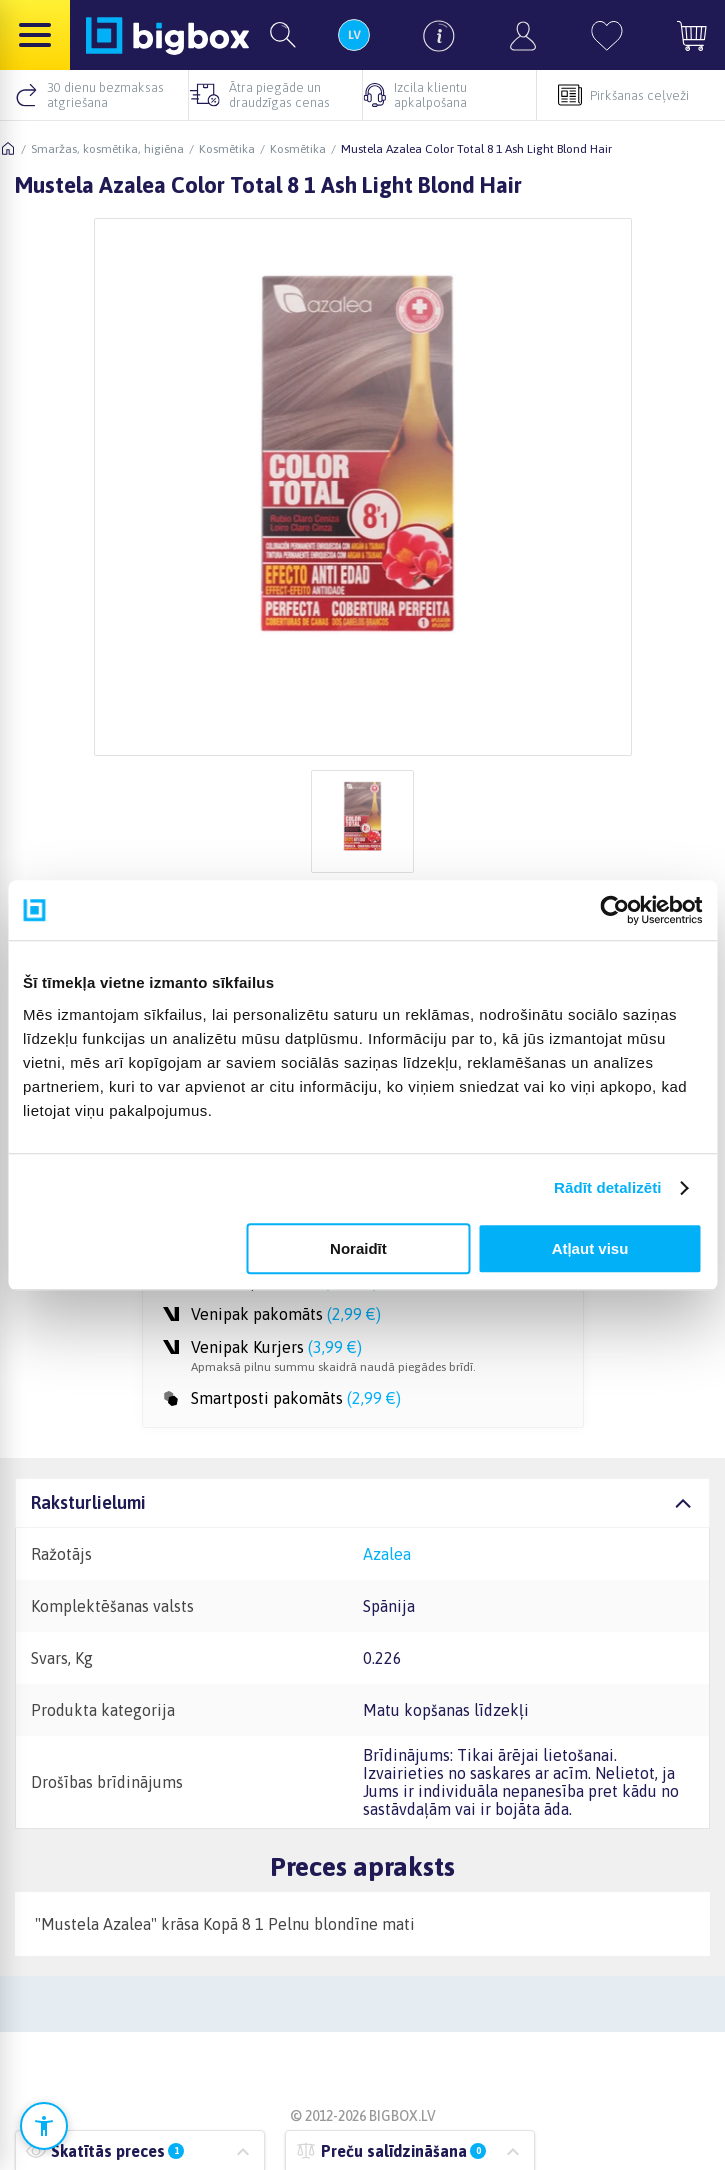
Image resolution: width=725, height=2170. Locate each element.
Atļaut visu (590, 1248)
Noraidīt (358, 1248)
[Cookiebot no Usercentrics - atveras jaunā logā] (614, 910)
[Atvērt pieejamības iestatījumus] (44, 2126)
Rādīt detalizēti (607, 1187)
